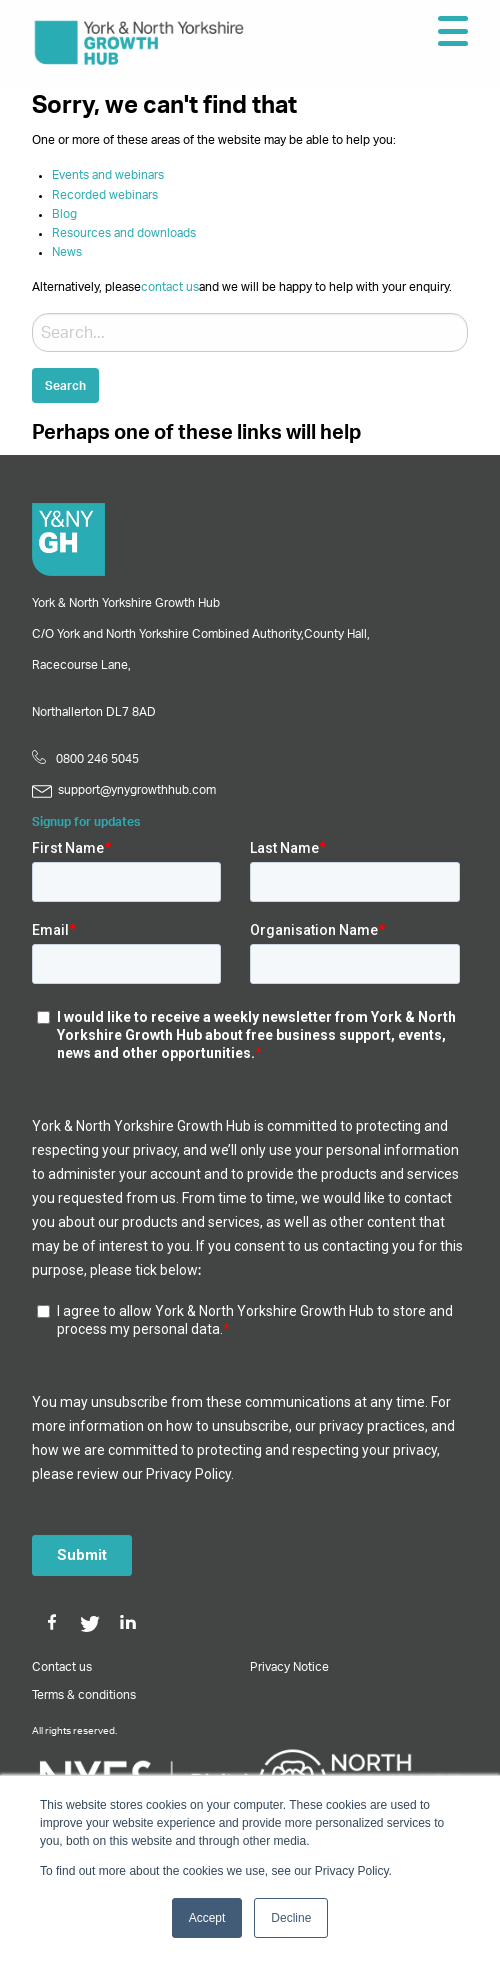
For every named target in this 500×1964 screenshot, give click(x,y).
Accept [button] (207, 1918)
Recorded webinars (105, 195)
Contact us (62, 1667)
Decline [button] (291, 1918)
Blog (64, 214)
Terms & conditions (84, 1695)
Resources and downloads (124, 233)
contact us (170, 287)
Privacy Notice (289, 1667)
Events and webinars (108, 175)
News (67, 252)
